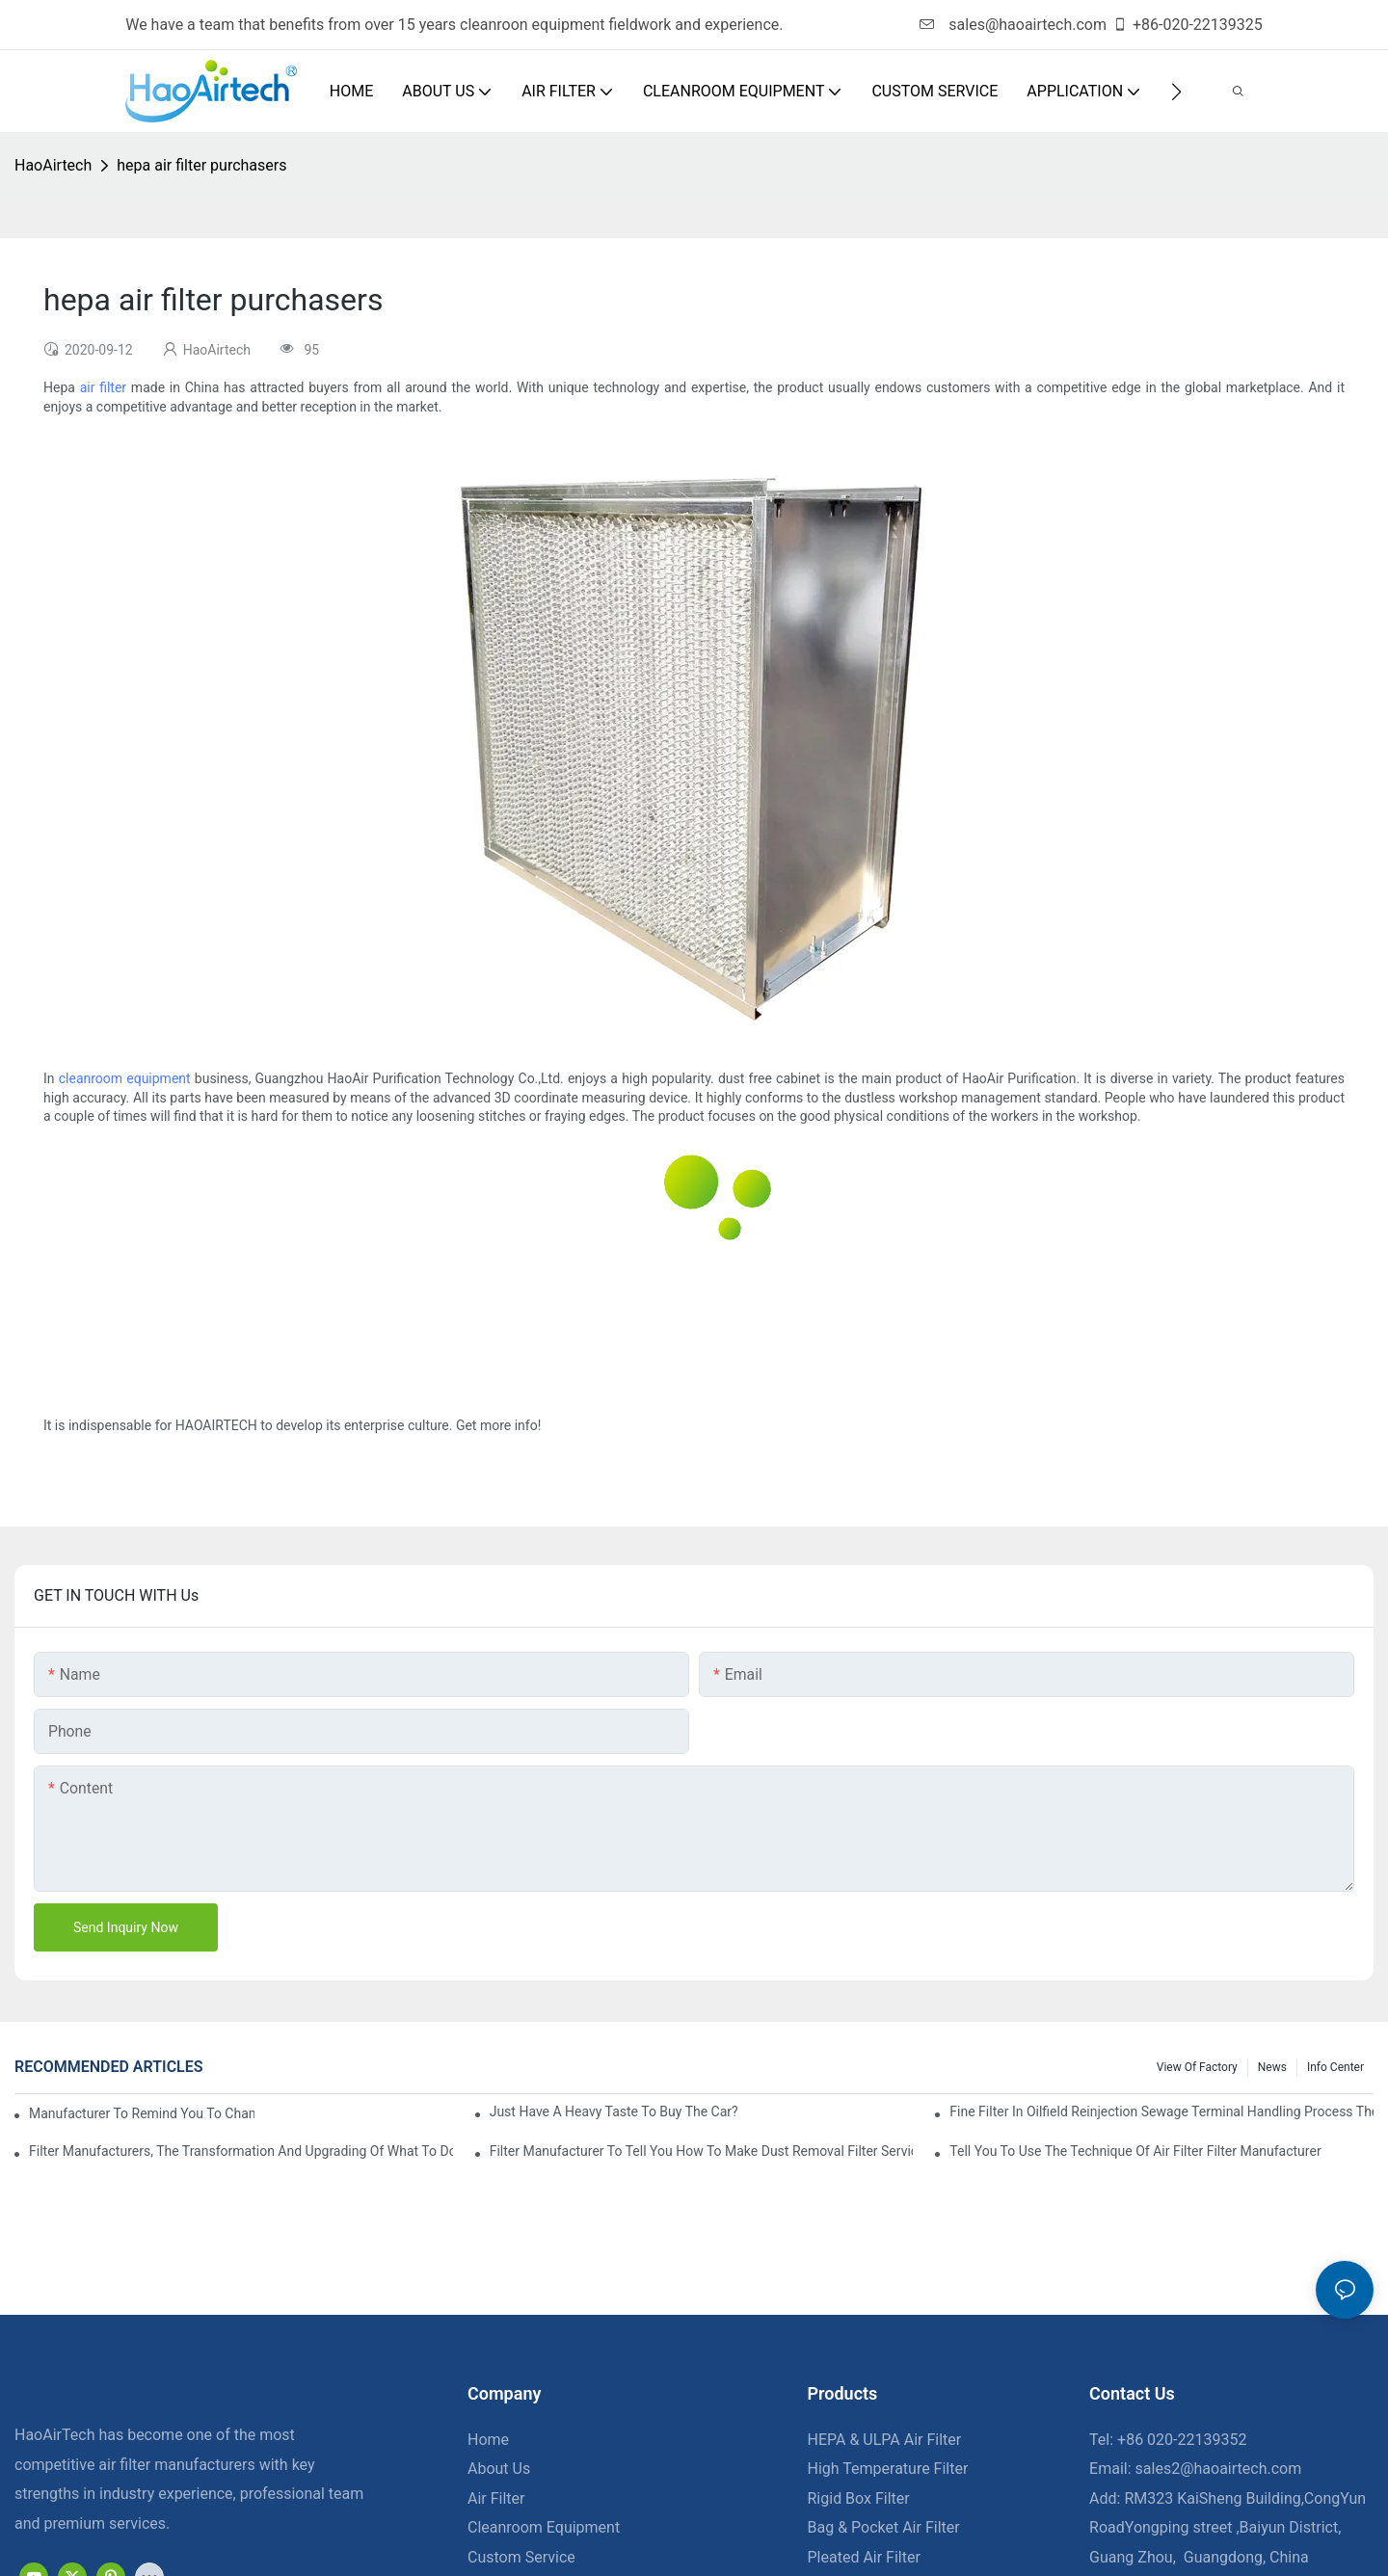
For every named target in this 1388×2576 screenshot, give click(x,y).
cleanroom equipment (125, 1078)
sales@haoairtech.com (1013, 24)
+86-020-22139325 (1187, 24)
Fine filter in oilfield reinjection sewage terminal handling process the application (1161, 2111)
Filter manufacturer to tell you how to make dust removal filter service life (702, 2151)
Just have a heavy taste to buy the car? (614, 2111)
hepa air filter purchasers (201, 165)
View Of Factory (1197, 2067)
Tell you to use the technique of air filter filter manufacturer (1135, 2151)
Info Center (1335, 2067)
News (1272, 2067)
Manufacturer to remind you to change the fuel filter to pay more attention (141, 2113)
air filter (103, 387)
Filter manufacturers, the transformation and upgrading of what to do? (241, 2151)
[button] (1176, 91)
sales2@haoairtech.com (1218, 2468)
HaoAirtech (53, 165)
